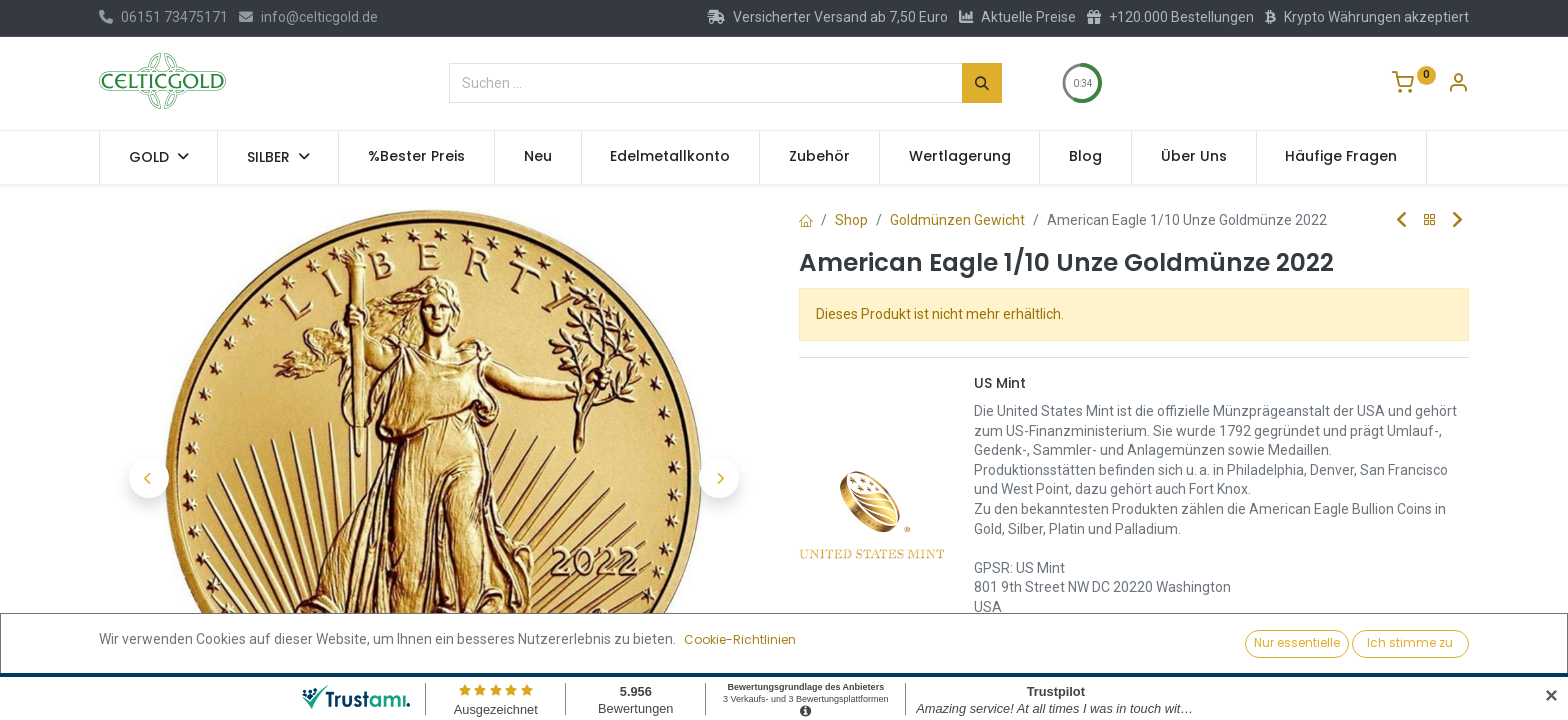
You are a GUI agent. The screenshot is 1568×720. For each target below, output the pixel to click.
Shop (851, 220)
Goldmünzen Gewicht (957, 220)
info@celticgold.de (308, 17)
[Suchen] (982, 83)
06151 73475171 (163, 17)
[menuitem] (416, 157)
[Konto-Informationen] (1458, 85)
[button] (149, 478)
